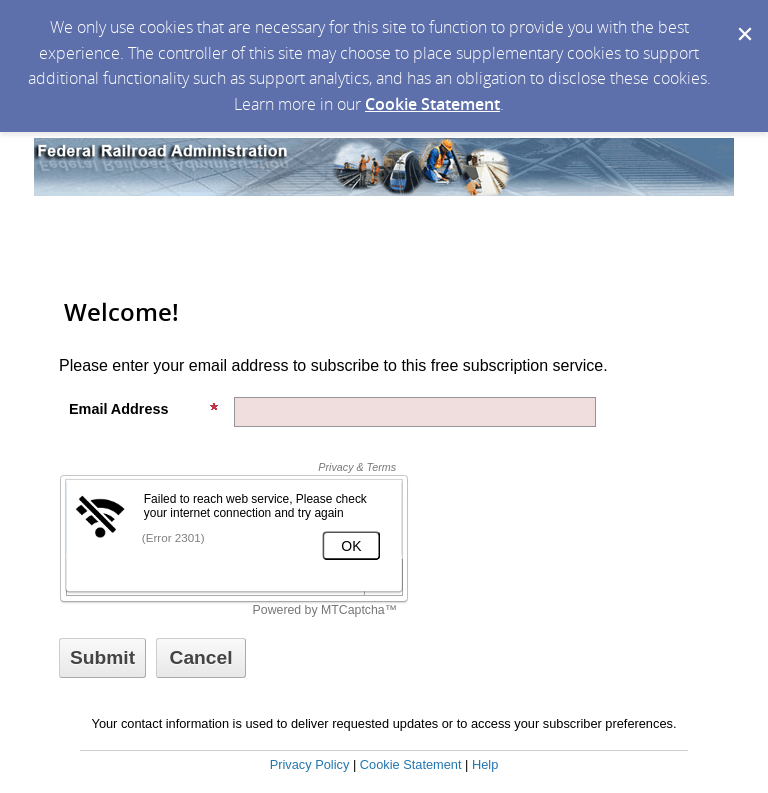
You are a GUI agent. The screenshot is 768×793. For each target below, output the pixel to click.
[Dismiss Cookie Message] (743, 19)
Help (485, 764)
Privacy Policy (310, 764)
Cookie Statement (432, 104)
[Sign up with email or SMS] (102, 658)
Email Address (144, 409)
